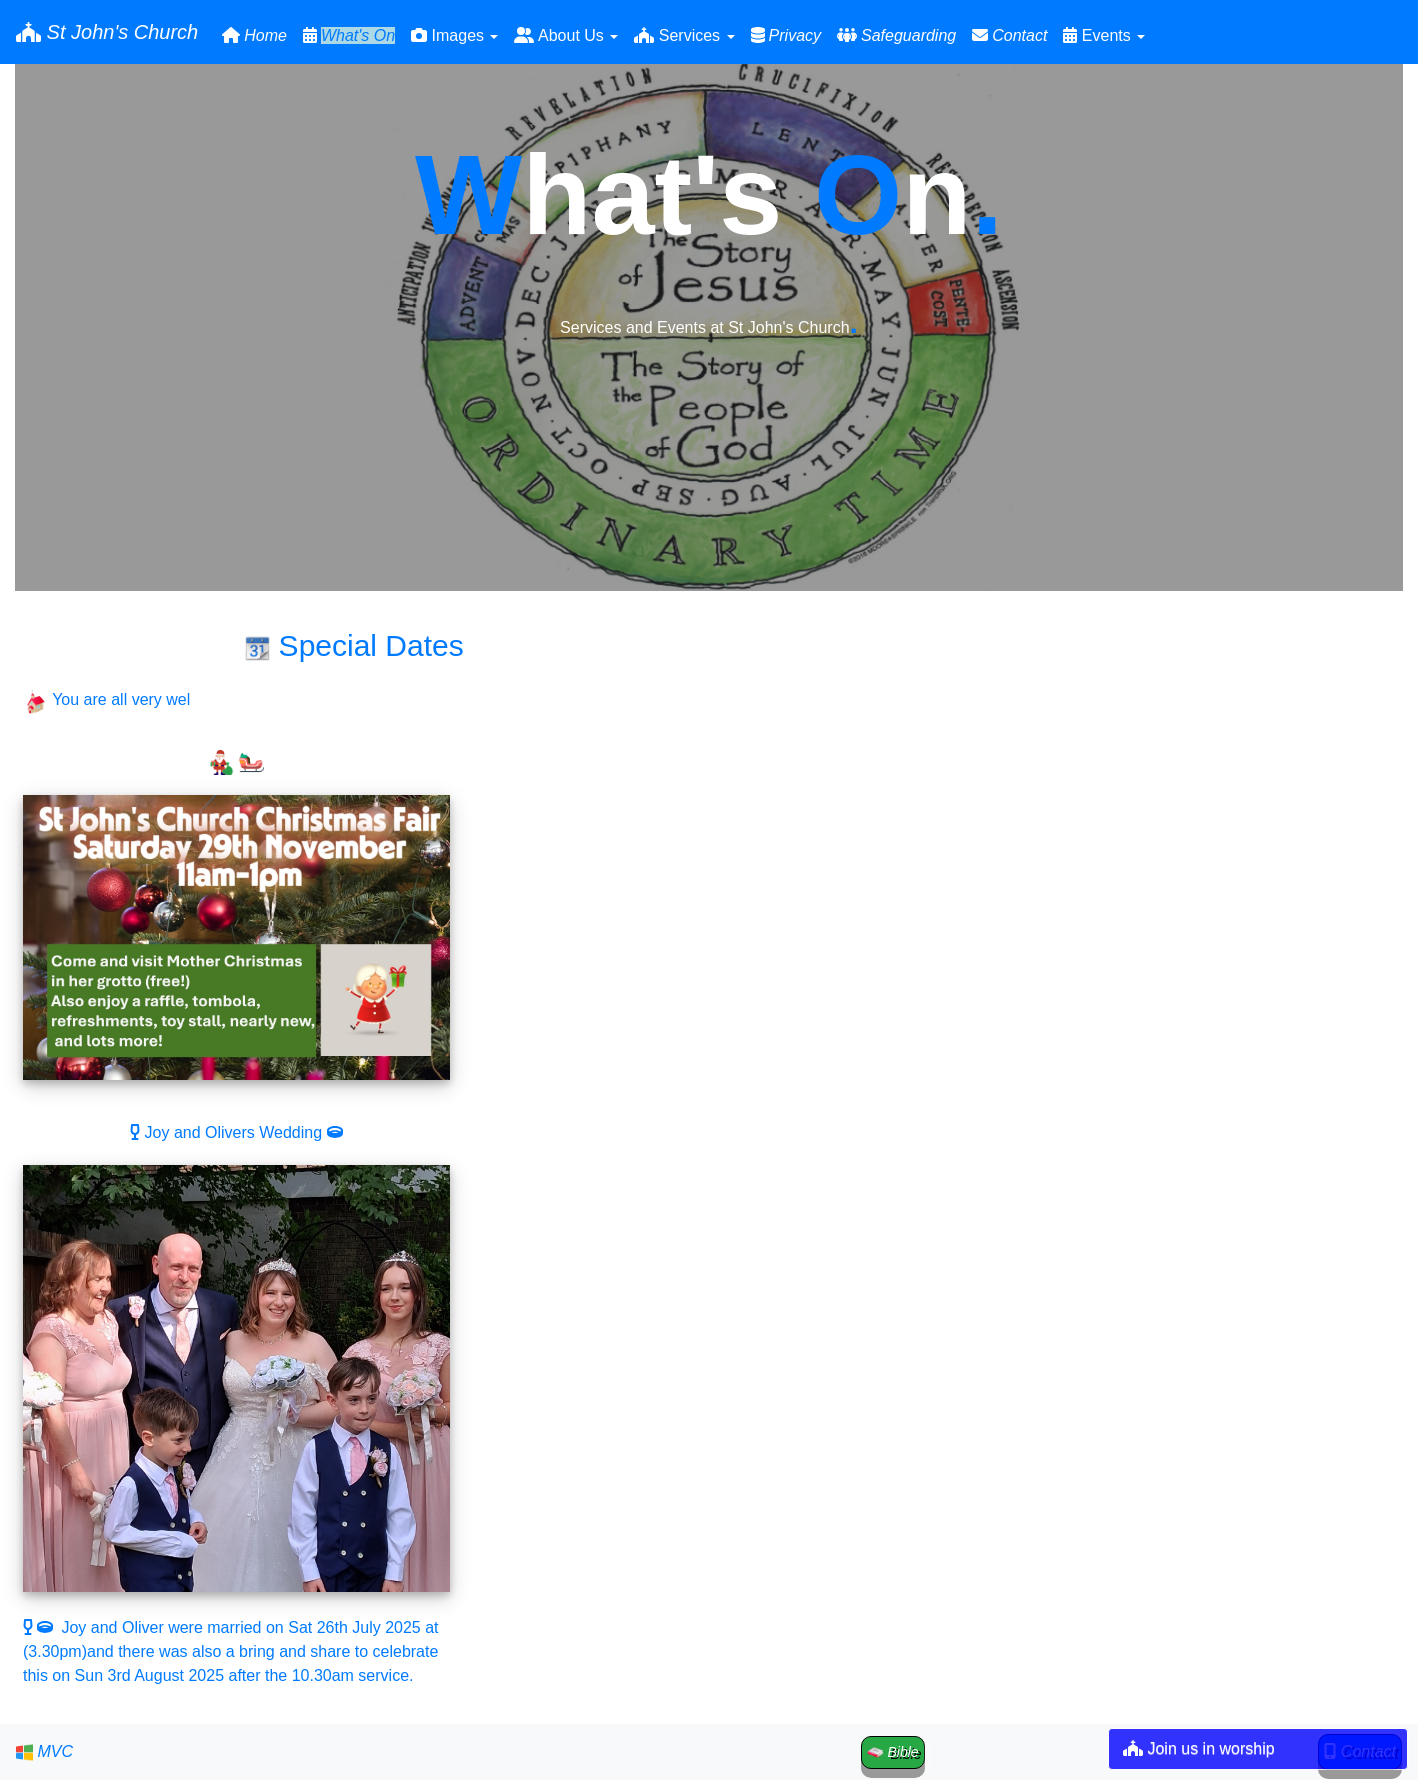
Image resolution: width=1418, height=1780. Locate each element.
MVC (44, 1752)
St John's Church (107, 32)
